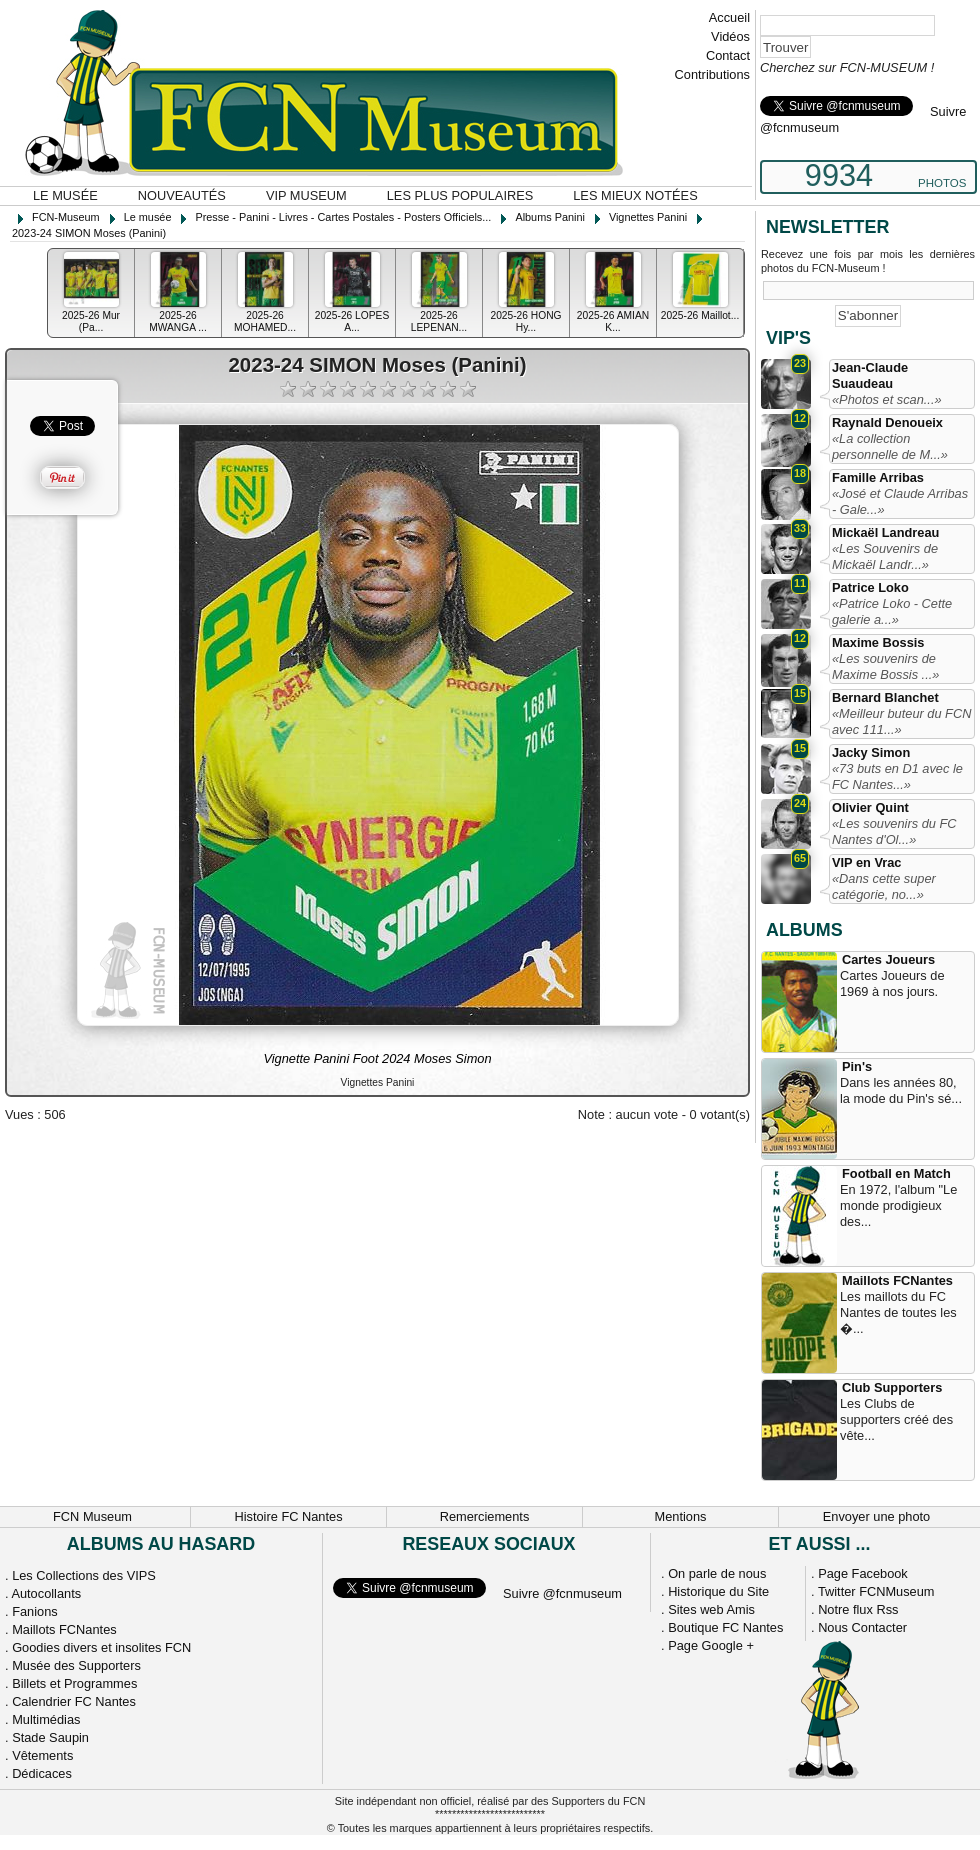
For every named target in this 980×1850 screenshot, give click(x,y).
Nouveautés (182, 195)
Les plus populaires (460, 195)
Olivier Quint (870, 807)
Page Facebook (863, 1573)
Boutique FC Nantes (725, 1627)
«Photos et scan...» (887, 399)
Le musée (65, 195)
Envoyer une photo (876, 1516)
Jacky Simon (871, 752)
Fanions (35, 1611)
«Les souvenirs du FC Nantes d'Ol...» (894, 831)
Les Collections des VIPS (84, 1575)
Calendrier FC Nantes (74, 1701)
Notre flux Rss (858, 1609)
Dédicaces (42, 1773)
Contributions (712, 74)
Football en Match (896, 1173)
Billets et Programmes (74, 1683)
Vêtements (42, 1755)
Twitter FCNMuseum (876, 1591)
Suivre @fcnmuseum (562, 1593)
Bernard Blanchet (885, 697)
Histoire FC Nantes (288, 1516)
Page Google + (711, 1645)
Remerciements (485, 1516)
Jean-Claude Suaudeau (870, 375)
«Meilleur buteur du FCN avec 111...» (901, 721)
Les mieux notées (635, 195)
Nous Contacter (862, 1627)
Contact (728, 55)
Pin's (857, 1066)
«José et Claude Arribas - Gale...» (900, 501)
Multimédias (46, 1719)
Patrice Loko (870, 587)
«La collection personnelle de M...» (890, 446)
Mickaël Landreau (885, 532)
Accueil (729, 17)
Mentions (681, 1516)
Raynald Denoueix (887, 422)
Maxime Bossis (878, 642)
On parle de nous (717, 1573)
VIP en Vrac (866, 862)
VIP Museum (306, 195)
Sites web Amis (711, 1609)
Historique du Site (718, 1591)
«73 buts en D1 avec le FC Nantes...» (897, 776)
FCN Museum (92, 1516)
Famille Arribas (878, 477)
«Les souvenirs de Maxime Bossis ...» (885, 666)
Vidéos (730, 36)
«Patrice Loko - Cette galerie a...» (892, 611)
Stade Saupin (50, 1737)
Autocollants (46, 1593)
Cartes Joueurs (888, 959)
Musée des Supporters (76, 1665)
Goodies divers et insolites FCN (101, 1647)
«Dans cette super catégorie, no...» (884, 886)
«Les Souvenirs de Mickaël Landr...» (885, 556)
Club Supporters (892, 1387)
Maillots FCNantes (897, 1280)
